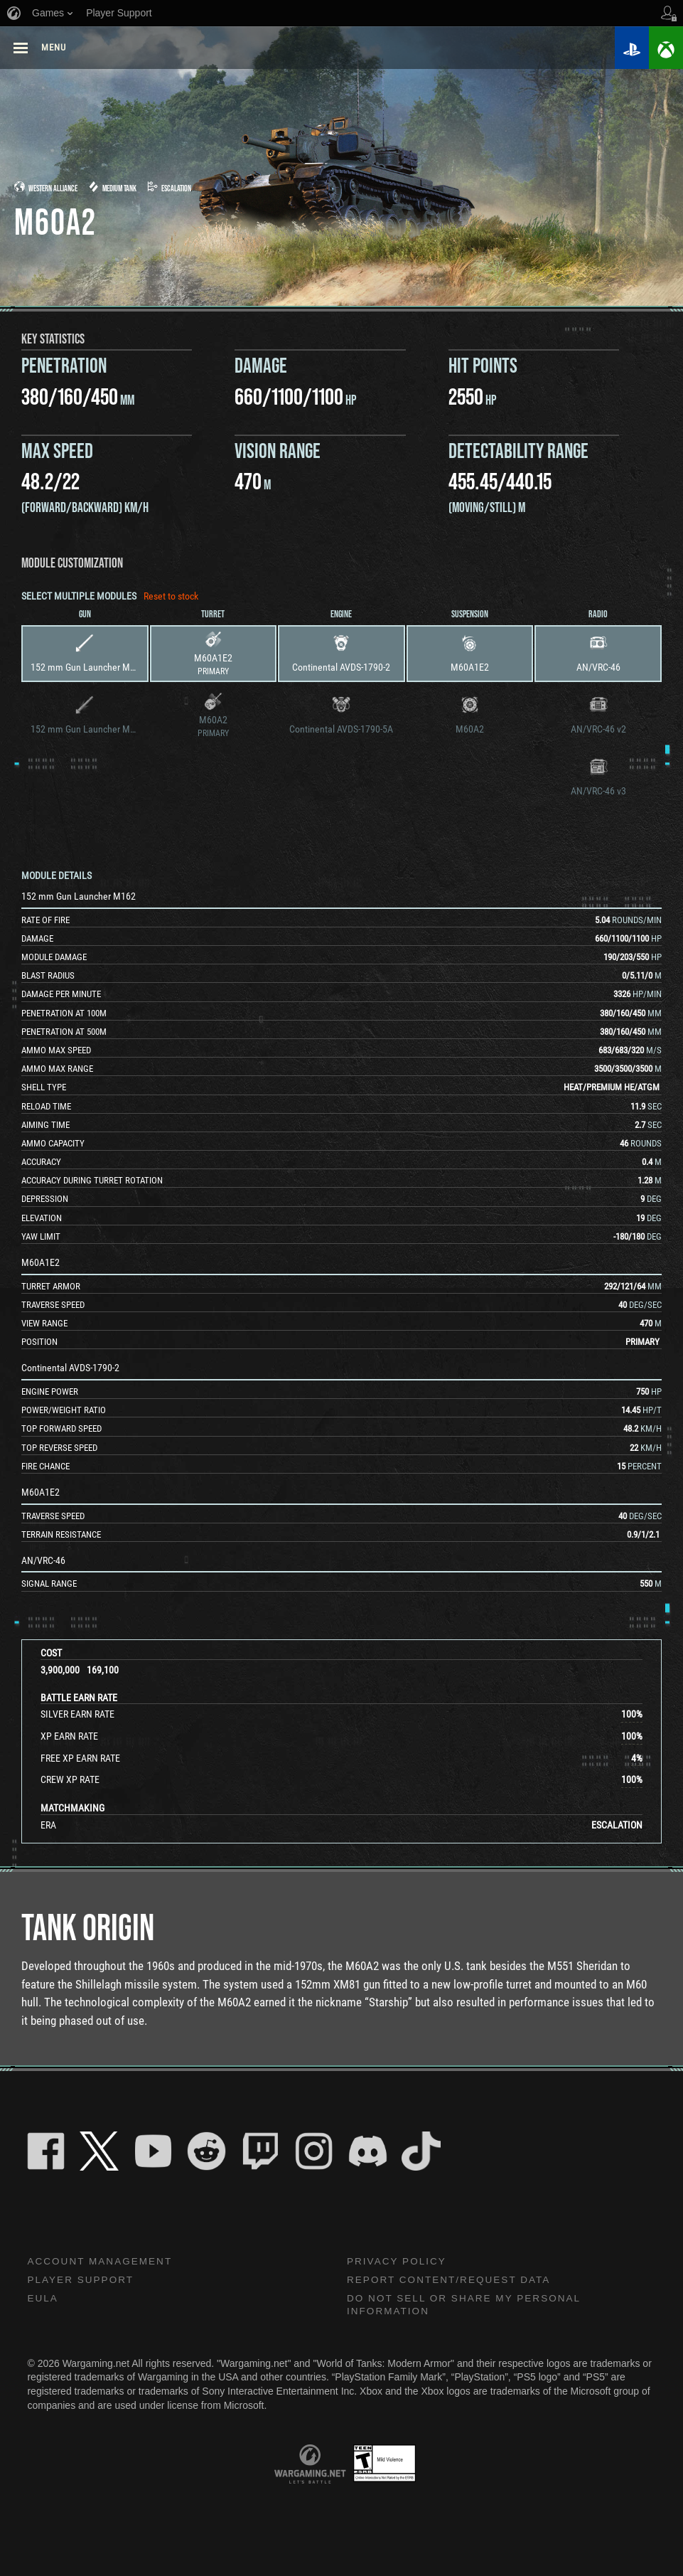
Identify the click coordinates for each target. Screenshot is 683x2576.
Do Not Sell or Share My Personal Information (467, 2306)
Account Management (102, 2261)
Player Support (82, 2281)
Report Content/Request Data (452, 2281)
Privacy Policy (398, 2261)
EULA (43, 2300)
